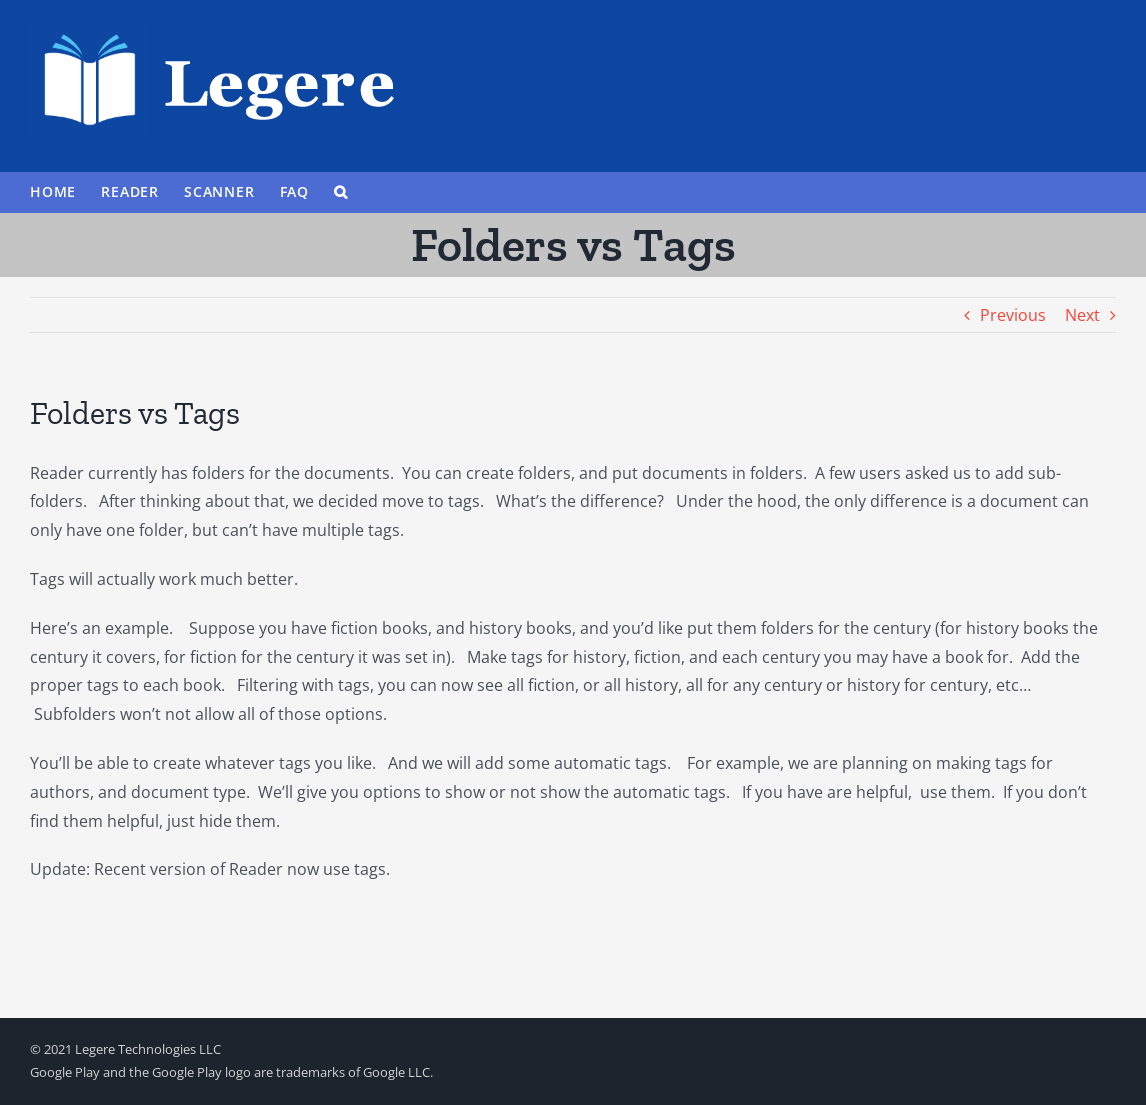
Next (1082, 315)
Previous (1013, 315)
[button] (341, 192)
